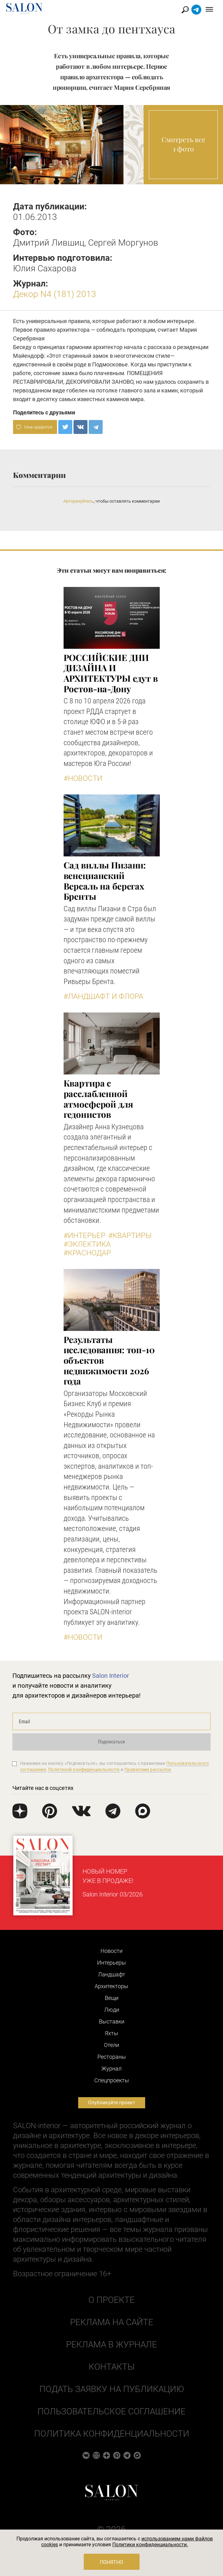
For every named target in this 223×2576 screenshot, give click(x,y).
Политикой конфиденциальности (84, 1769)
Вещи (111, 1998)
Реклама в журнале (111, 2344)
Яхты (111, 2033)
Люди (111, 2009)
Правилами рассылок (148, 1769)
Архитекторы (111, 1986)
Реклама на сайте (111, 2322)
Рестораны (111, 2056)
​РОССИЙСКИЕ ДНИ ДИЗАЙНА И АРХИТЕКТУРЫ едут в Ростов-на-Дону (111, 673)
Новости (111, 1951)
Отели (111, 2045)
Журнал (111, 2068)
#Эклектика (87, 1244)
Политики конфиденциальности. (150, 2545)
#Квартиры (130, 1235)
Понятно (111, 2562)
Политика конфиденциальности (111, 2434)
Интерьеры (111, 1962)
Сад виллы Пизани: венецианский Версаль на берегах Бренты (105, 880)
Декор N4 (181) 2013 (54, 294)
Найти (185, 9)
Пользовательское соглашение (111, 2411)
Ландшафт (111, 1974)
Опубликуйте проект (111, 2103)
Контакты (112, 2367)
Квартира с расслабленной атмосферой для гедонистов (98, 1098)
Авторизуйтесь (78, 501)
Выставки (111, 2021)
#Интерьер (84, 1235)
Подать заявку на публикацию (111, 2389)
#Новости (83, 778)
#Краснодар (87, 1253)
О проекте (111, 2300)
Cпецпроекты (111, 2080)
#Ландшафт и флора (103, 996)
